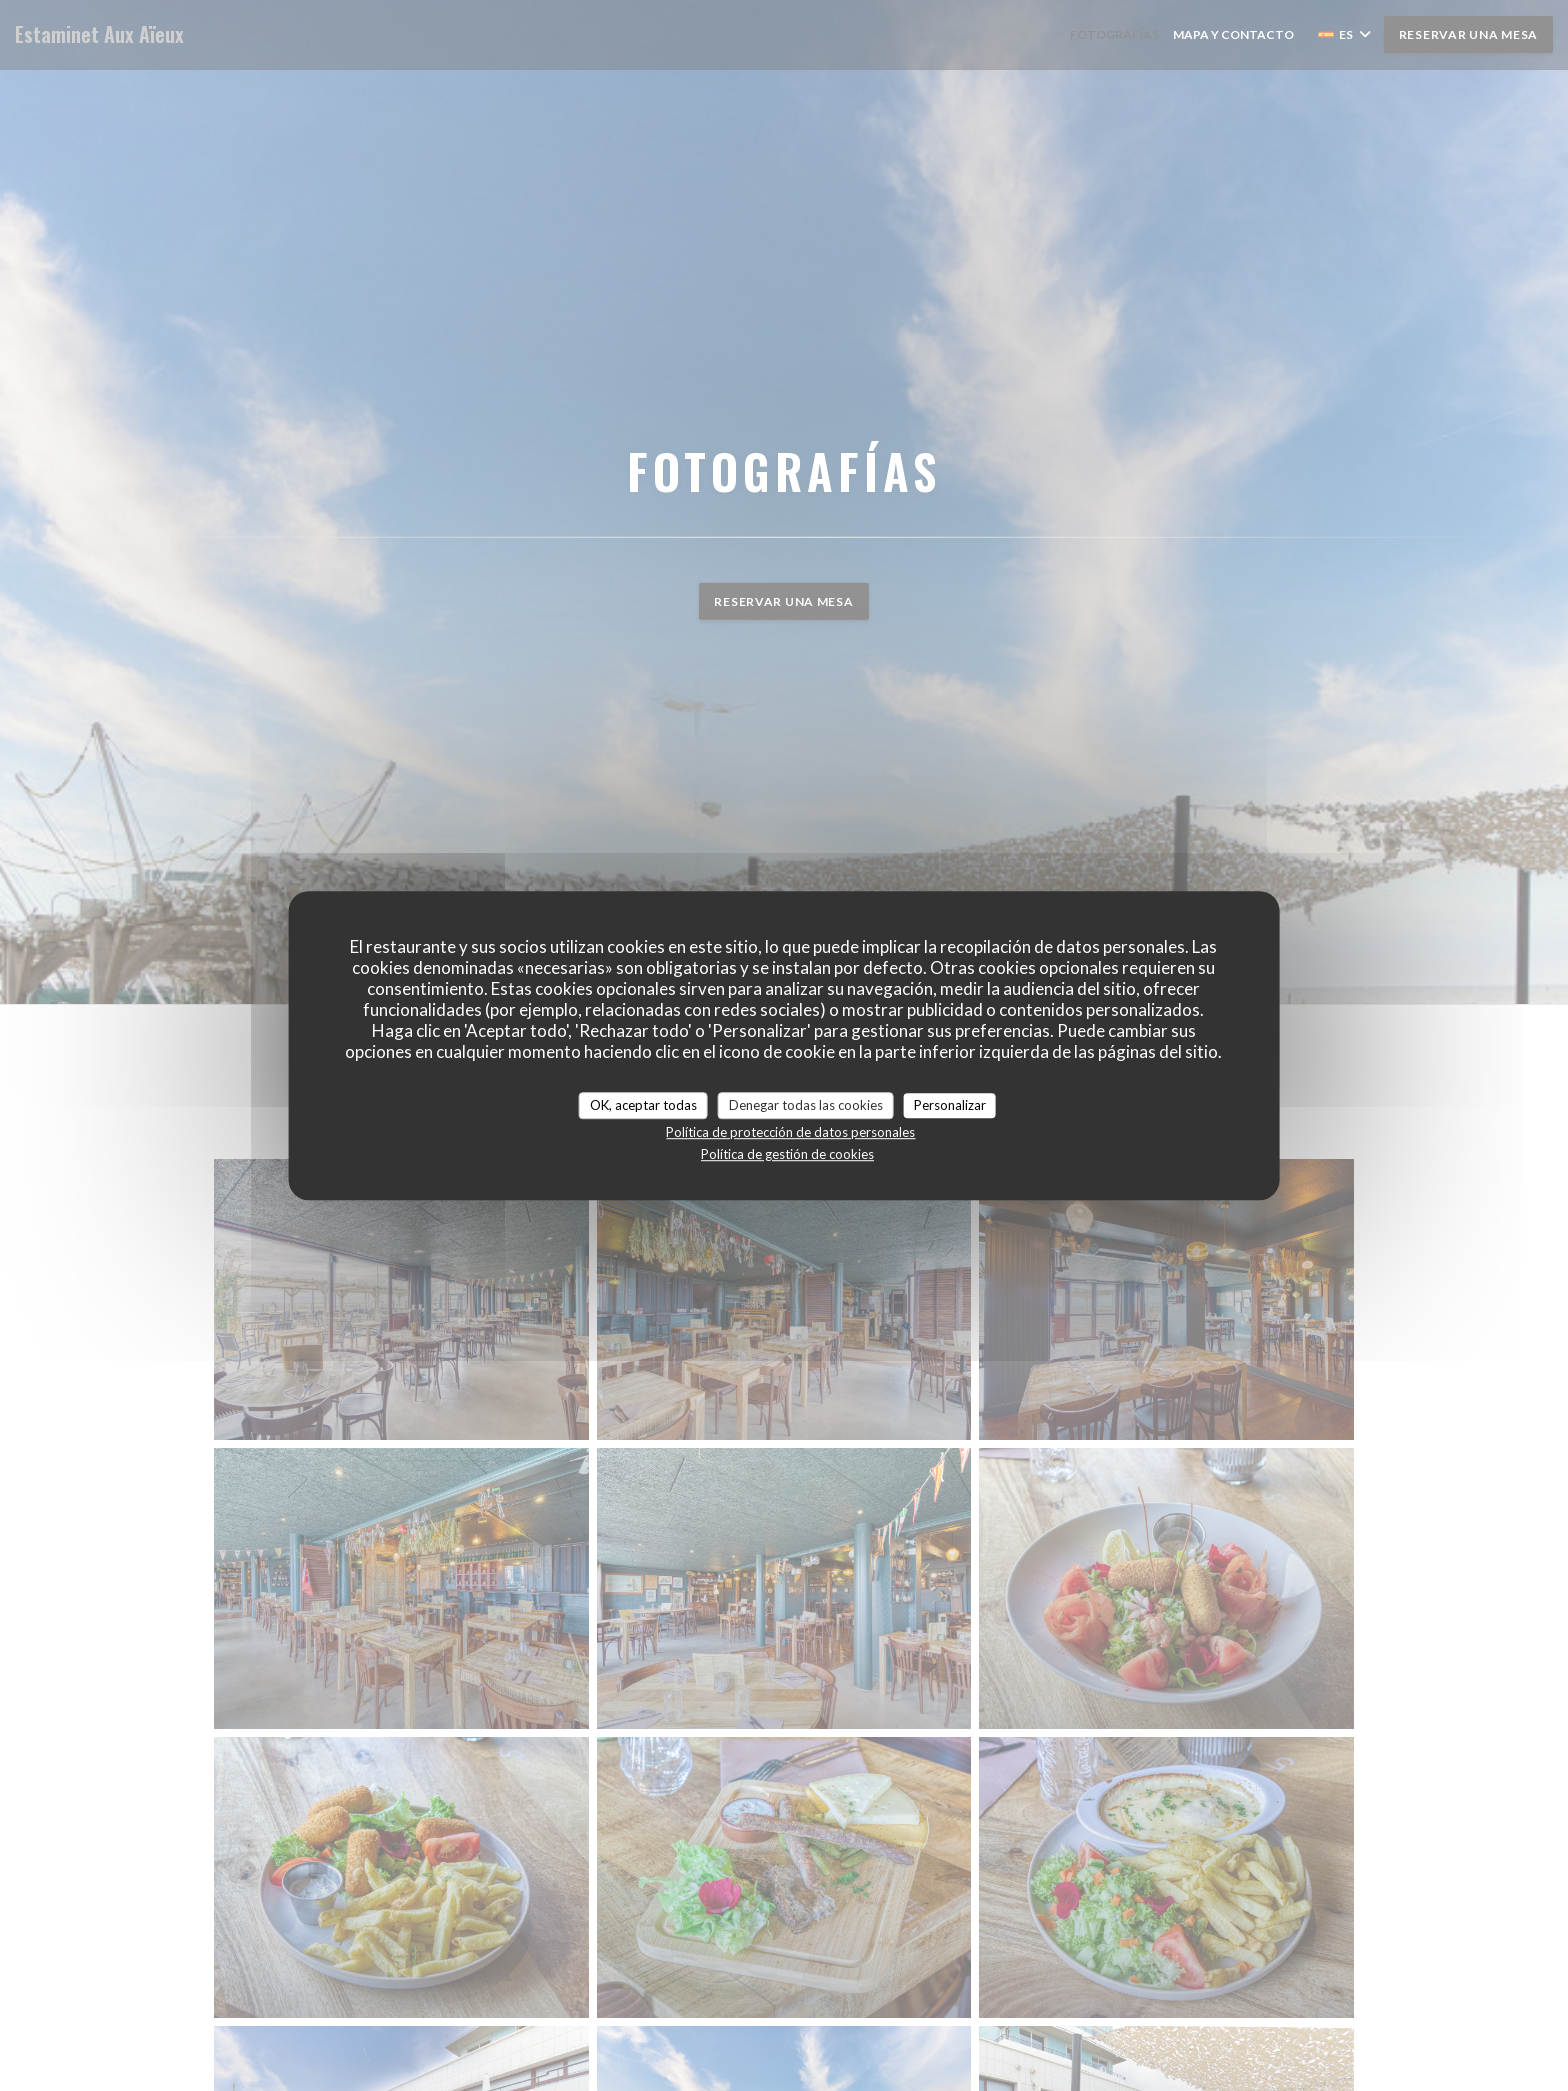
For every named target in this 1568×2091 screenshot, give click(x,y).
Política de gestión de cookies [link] (787, 1154)
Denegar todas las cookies (806, 1105)
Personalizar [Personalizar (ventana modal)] (950, 1105)
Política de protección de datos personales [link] (790, 1132)
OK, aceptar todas (643, 1105)
